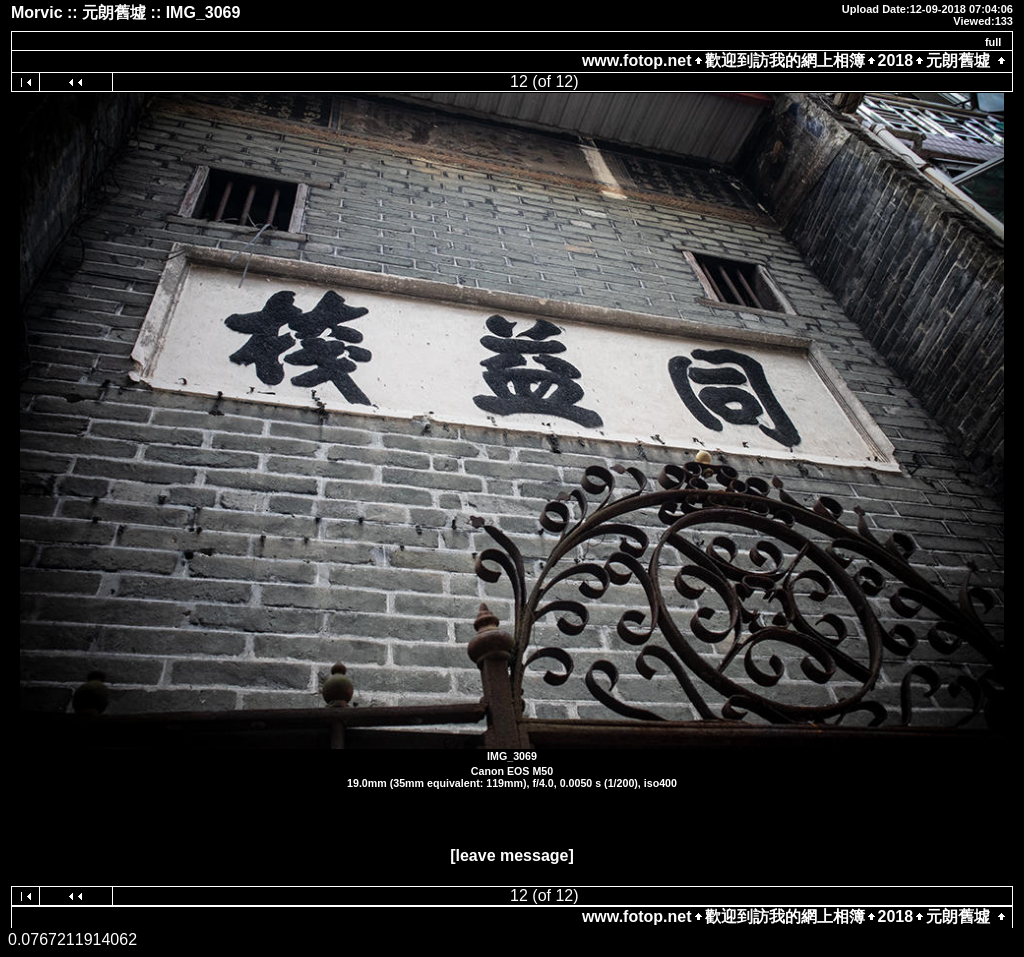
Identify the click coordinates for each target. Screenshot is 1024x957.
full (993, 42)
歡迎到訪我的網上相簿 (785, 60)
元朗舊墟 (958, 60)
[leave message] (512, 855)
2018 (896, 60)
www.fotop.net (637, 60)
